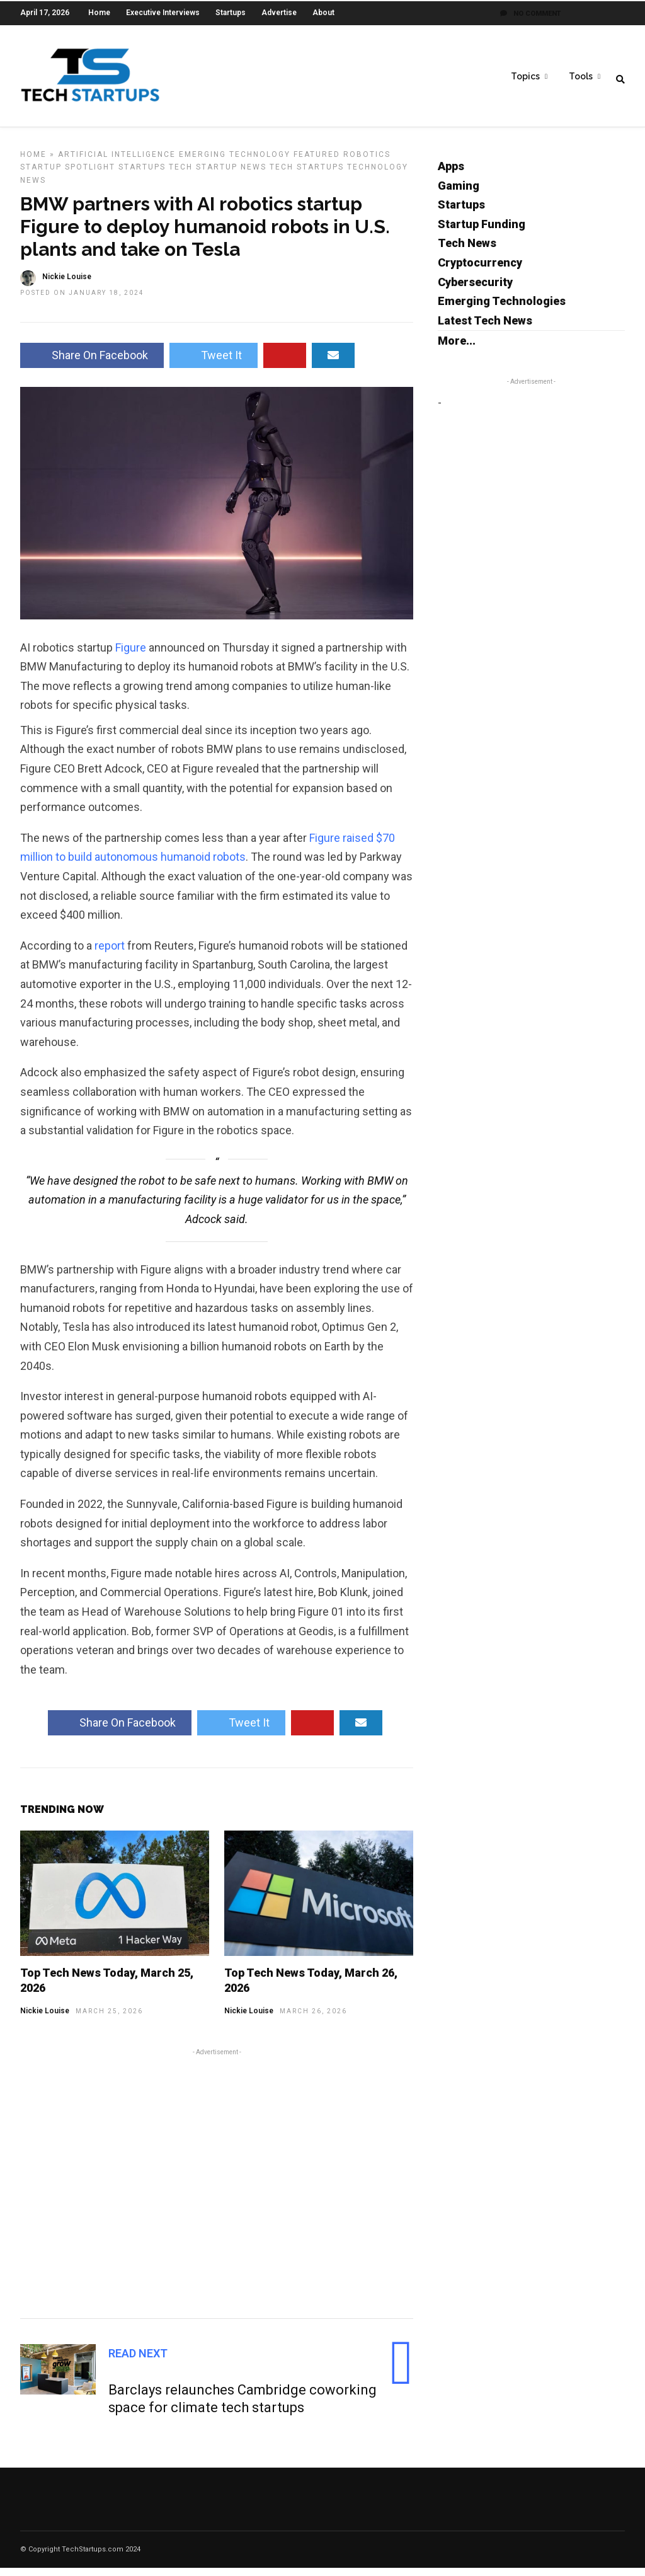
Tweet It (213, 363)
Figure (130, 655)
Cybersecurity (475, 290)
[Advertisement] (216, 2190)
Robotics (367, 162)
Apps (451, 174)
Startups (230, 12)
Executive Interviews (163, 12)
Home (99, 12)
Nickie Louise (44, 2019)
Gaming (458, 193)
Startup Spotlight (67, 175)
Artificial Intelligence (117, 162)
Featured (317, 162)
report (109, 953)
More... (457, 348)
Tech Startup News (217, 175)
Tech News (467, 251)
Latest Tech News (485, 328)
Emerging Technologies (502, 309)
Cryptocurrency (480, 270)
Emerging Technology (234, 162)
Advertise (279, 12)
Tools (581, 76)
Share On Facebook (92, 363)
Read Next (138, 2361)
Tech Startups (307, 175)
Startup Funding (481, 232)
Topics (525, 76)
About (323, 12)
